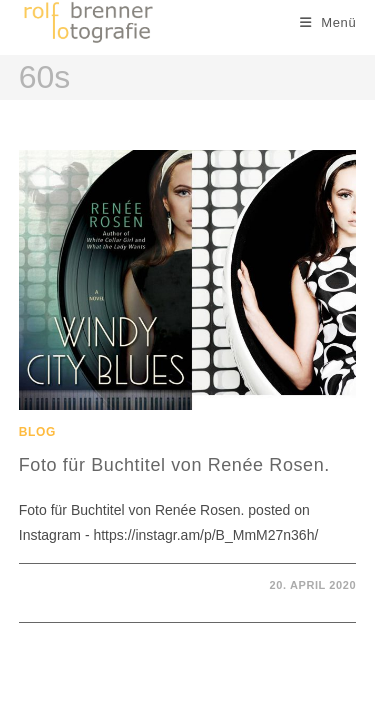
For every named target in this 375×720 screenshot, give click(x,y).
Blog (37, 432)
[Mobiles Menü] (328, 22)
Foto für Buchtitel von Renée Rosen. (174, 465)
